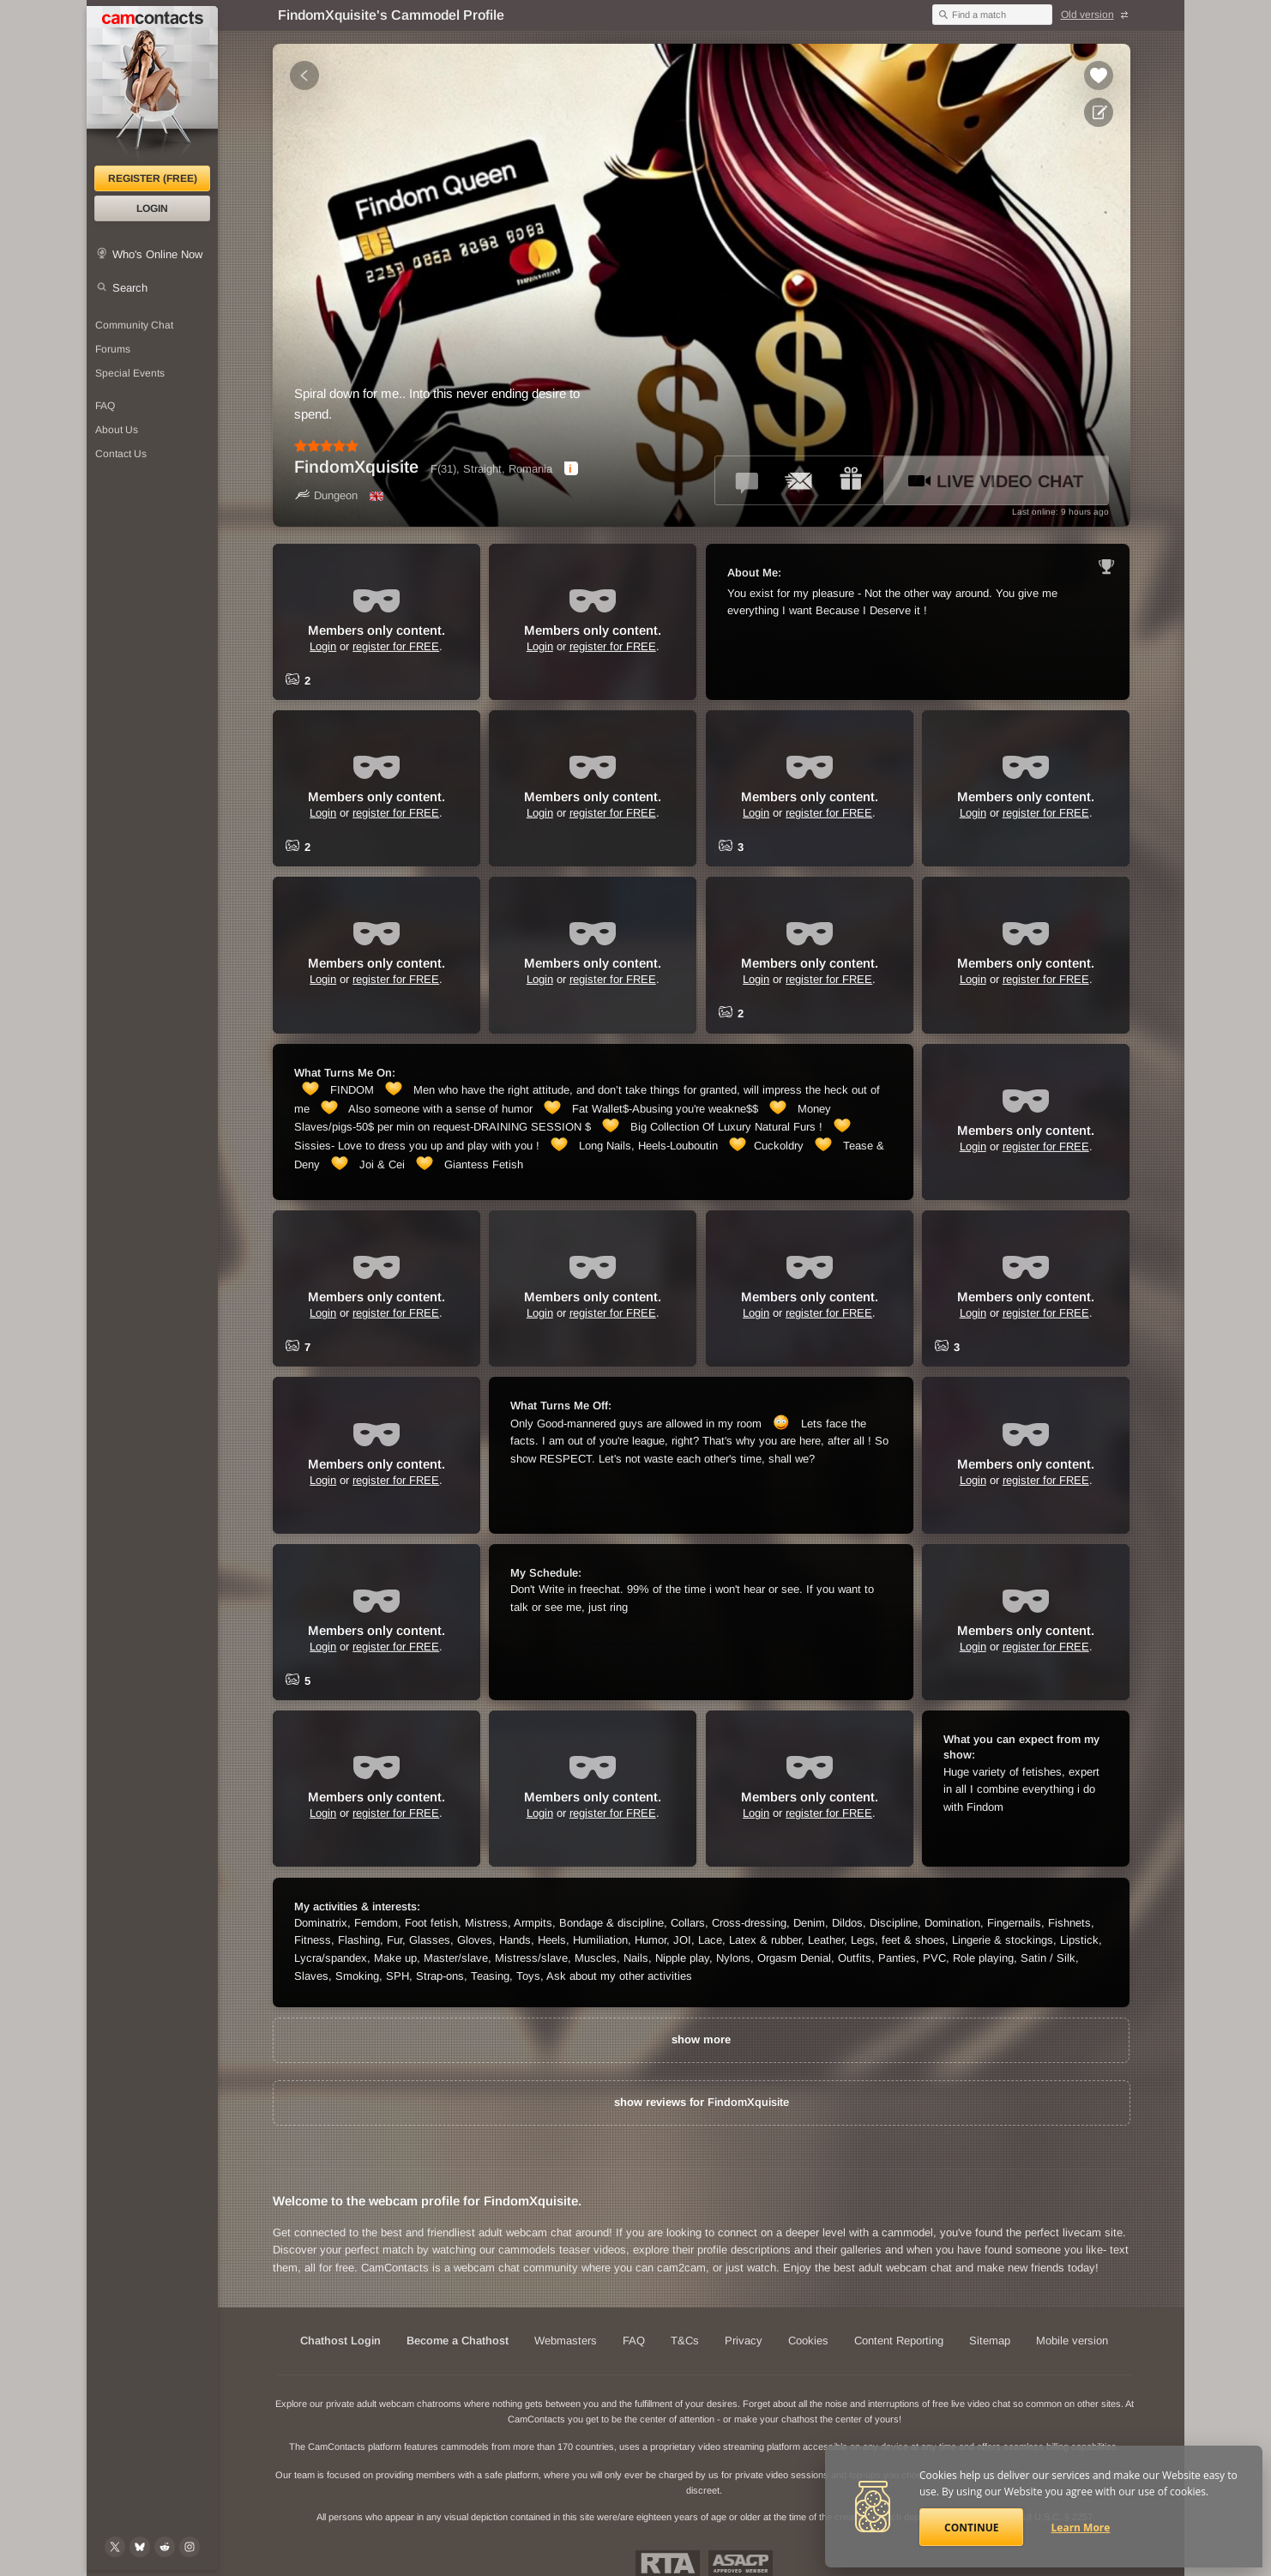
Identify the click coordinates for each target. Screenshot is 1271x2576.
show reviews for (701, 2102)
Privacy (743, 2340)
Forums (112, 349)
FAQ (105, 406)
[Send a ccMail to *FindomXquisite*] (799, 480)
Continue (971, 2527)
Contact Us (121, 454)
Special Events (130, 373)
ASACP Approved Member (740, 2563)
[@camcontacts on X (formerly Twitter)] (115, 2547)
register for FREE (395, 646)
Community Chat (134, 325)
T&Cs (685, 2340)
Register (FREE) (152, 178)
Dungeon (326, 495)
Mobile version (1072, 2340)
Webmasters (565, 2340)
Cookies (808, 2340)
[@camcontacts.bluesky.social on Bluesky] (140, 2547)
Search (130, 287)
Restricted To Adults (668, 2563)
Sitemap (989, 2340)
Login (152, 208)
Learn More (1081, 2527)
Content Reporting (898, 2340)
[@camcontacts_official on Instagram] (189, 2547)
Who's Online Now (157, 254)
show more (701, 2039)
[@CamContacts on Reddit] (164, 2547)
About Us (116, 430)
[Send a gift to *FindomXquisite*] (850, 480)
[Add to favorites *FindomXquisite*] (1098, 75)
